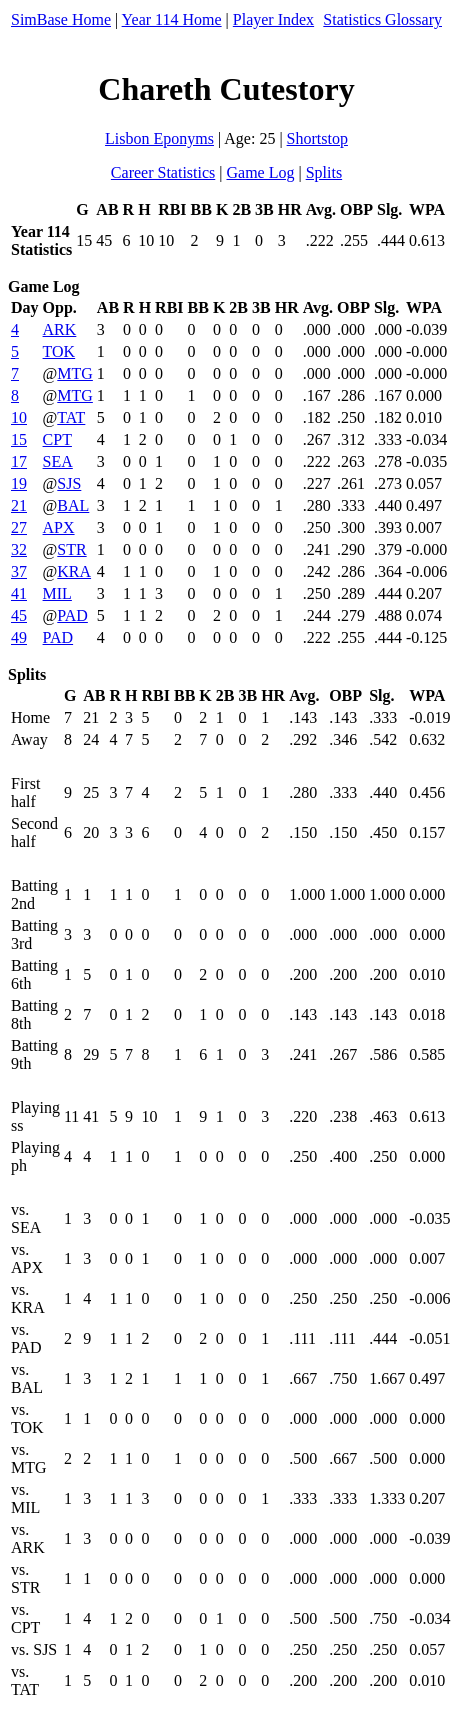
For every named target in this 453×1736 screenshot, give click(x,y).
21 (19, 505)
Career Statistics (163, 172)
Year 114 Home (172, 19)
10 (19, 417)
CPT (57, 439)
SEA (58, 461)
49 (19, 637)
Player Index (273, 19)
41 (19, 593)
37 (19, 571)
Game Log (260, 172)
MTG (75, 373)
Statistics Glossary (382, 19)
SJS (69, 483)
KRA (74, 571)
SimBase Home (61, 19)
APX (59, 527)
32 (19, 549)
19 (19, 483)
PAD (72, 615)
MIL (57, 593)
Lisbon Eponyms (159, 138)
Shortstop (317, 138)
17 (19, 461)
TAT (71, 417)
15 (19, 439)
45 (19, 615)
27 (19, 527)
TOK (59, 351)
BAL (73, 505)
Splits (324, 172)
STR (71, 549)
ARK (60, 329)
